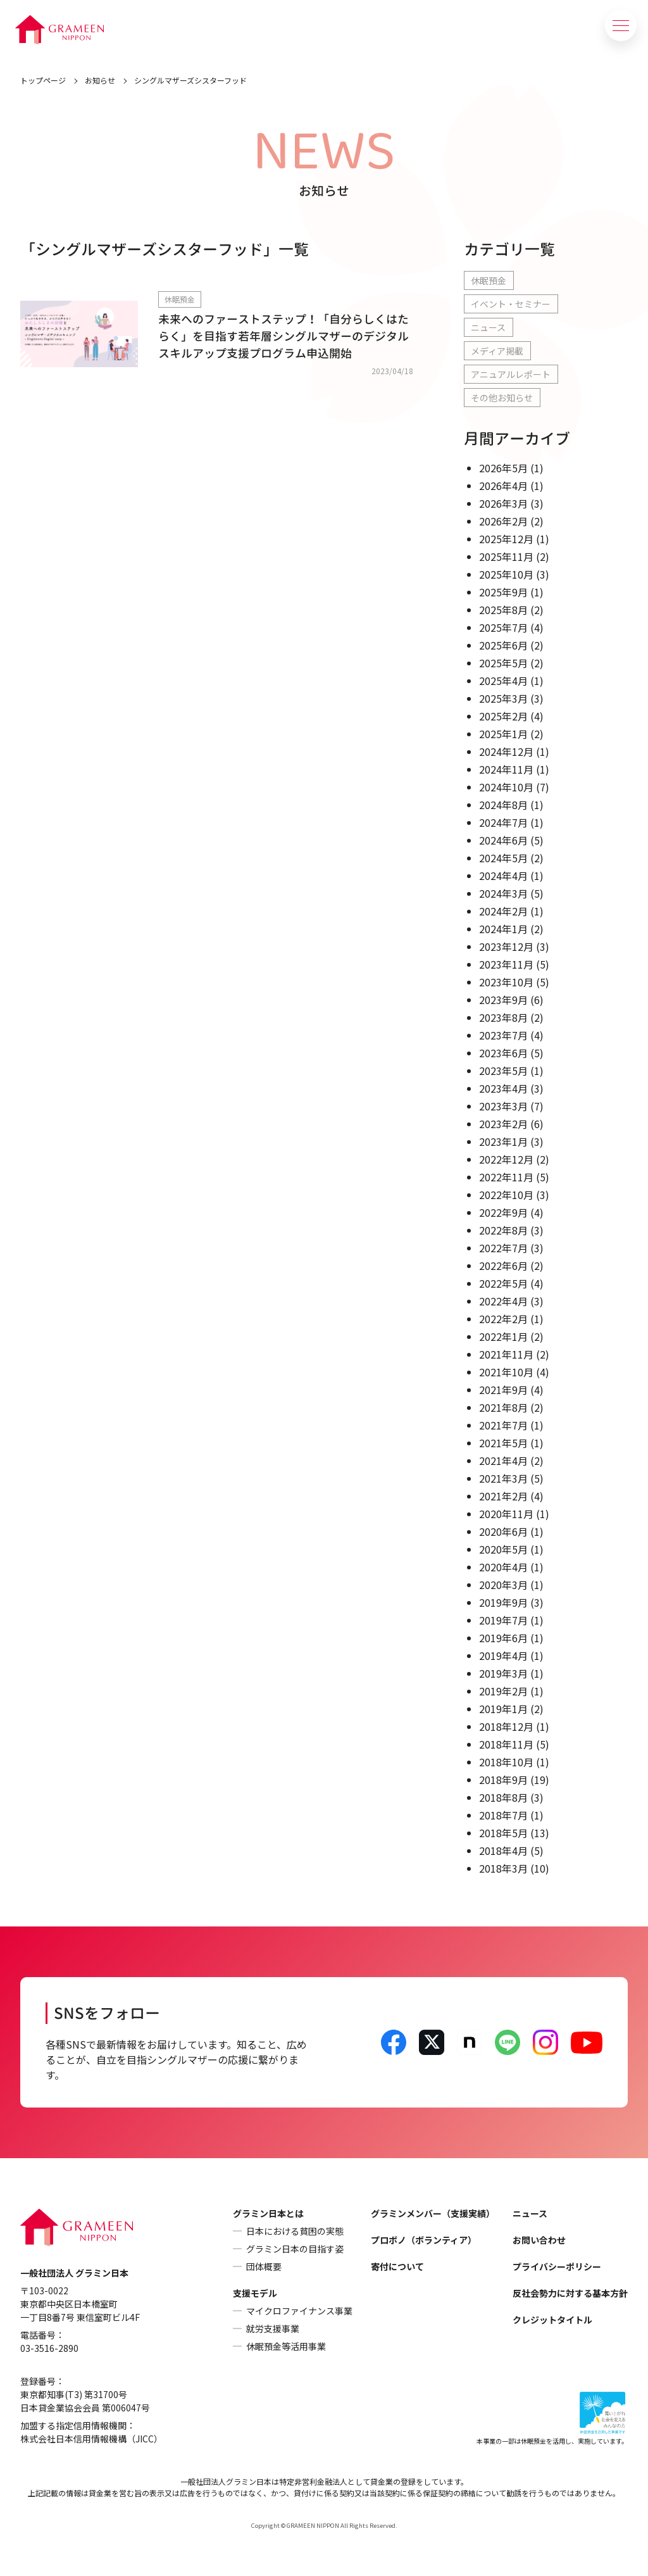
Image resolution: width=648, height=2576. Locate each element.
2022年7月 (503, 1247)
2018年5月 (503, 1832)
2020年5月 (503, 1549)
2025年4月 (503, 680)
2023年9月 (503, 999)
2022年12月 (506, 1159)
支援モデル (255, 2293)
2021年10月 (506, 1371)
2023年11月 (506, 964)
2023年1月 (503, 1141)
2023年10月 (506, 982)
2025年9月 (503, 592)
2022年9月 (503, 1212)
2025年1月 (503, 733)
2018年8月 (503, 1797)
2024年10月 (506, 787)
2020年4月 (503, 1566)
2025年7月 (503, 627)
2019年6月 (503, 1637)
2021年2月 (503, 1496)
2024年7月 (503, 822)
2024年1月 (503, 928)
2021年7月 (503, 1425)
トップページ (43, 80)
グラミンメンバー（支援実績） (433, 2213)
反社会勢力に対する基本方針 (570, 2293)
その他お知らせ (502, 397)
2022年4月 (503, 1301)
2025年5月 (503, 662)
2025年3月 (503, 698)
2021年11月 (506, 1354)
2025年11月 (506, 556)
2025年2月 (503, 716)
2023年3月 (503, 1106)
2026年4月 (503, 485)
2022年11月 (506, 1176)
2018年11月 (506, 1744)
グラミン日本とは (268, 2213)
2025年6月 (503, 645)
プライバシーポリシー (557, 2266)
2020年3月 (503, 1584)
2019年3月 (503, 1673)
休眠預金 (488, 280)
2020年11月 (506, 1513)
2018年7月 (503, 1815)
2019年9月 (503, 1602)
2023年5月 (503, 1070)
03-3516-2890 (49, 2348)
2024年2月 (503, 911)
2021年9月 (503, 1389)
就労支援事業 (272, 2328)
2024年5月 (503, 857)
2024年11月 (506, 769)
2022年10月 (506, 1194)
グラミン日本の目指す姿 (295, 2248)
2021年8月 (503, 1407)
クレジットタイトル (552, 2319)
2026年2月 (503, 521)
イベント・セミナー (511, 304)
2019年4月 (503, 1655)
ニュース (488, 327)
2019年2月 (503, 1691)
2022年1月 (503, 1336)
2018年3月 (503, 1868)
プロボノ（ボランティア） (424, 2240)
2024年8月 (503, 804)
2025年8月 (503, 609)
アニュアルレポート (511, 374)
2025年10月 (506, 574)
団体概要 (264, 2266)
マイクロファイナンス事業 (299, 2310)
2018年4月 (503, 1850)
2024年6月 (503, 840)
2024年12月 (506, 751)
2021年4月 (503, 1460)
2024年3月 (503, 893)
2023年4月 (503, 1088)
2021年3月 (503, 1478)
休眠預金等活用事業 (286, 2346)
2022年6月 (503, 1265)
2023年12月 (506, 946)
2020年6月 (503, 1531)
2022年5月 (503, 1283)
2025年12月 (506, 538)
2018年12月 (506, 1726)
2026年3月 (503, 503)
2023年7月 (503, 1035)
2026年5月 (503, 467)
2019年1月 (503, 1708)
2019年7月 (503, 1620)
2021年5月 (503, 1442)
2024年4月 (503, 875)
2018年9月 (503, 1779)
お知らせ (100, 80)
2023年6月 (503, 1052)
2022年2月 (503, 1318)
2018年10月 (506, 1761)
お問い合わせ (539, 2240)
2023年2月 (503, 1123)
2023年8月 (503, 1017)
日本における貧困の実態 (295, 2231)
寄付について (397, 2266)
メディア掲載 (497, 350)
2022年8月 (503, 1230)
